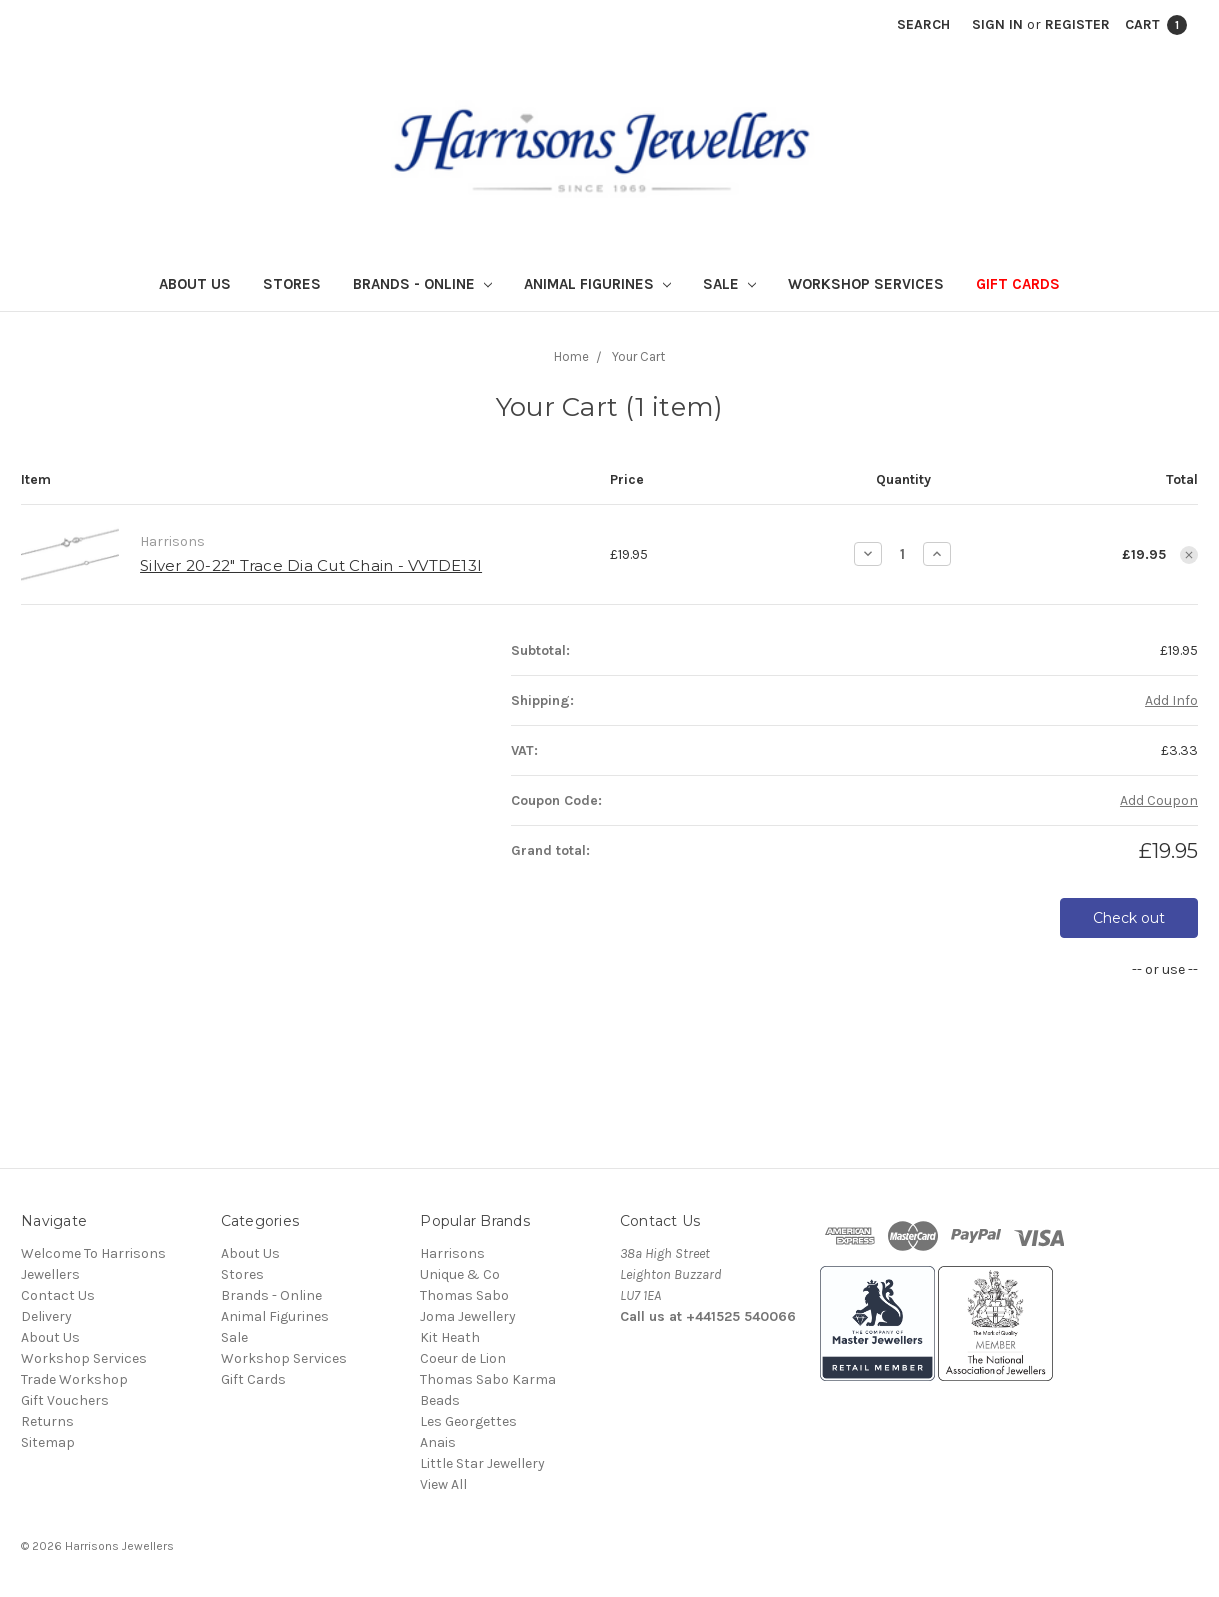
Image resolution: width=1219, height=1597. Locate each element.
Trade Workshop (74, 1379)
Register (1077, 24)
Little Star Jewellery (482, 1463)
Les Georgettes (468, 1421)
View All (443, 1484)
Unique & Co (460, 1274)
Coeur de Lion (463, 1358)
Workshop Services (866, 284)
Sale (729, 284)
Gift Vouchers (65, 1400)
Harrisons (452, 1253)
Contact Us (58, 1295)
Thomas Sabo (464, 1295)
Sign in (997, 24)
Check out (1129, 918)
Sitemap (48, 1442)
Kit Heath (450, 1337)
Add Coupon (1159, 800)
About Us (195, 284)
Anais (438, 1442)
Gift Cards (1018, 284)
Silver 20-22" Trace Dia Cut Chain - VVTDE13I (311, 565)
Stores (292, 284)
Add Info (1171, 700)
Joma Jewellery (468, 1316)
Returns (47, 1421)
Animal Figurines (597, 284)
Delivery (46, 1316)
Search (923, 24)
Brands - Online (422, 284)
